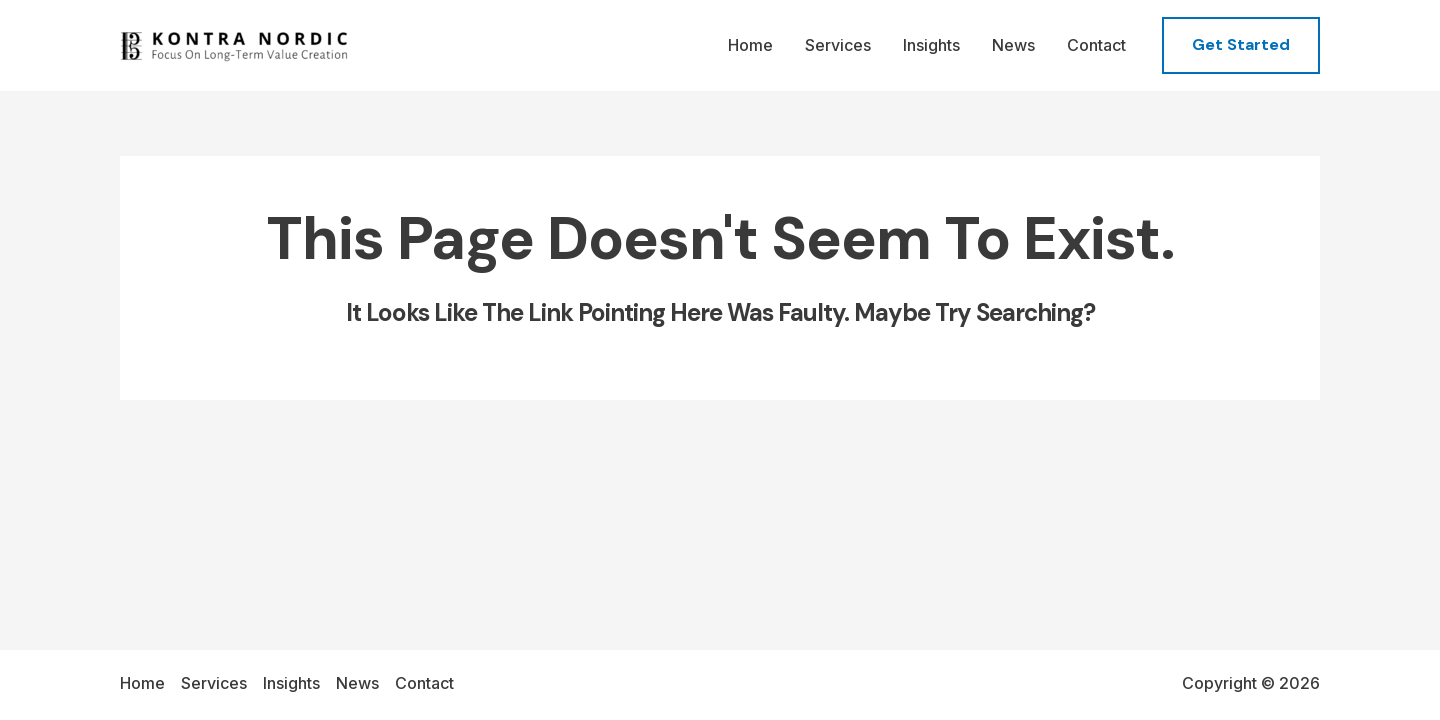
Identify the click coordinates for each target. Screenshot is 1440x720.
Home (750, 45)
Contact (1096, 45)
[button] (1241, 45)
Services (838, 45)
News (1013, 45)
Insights (931, 45)
